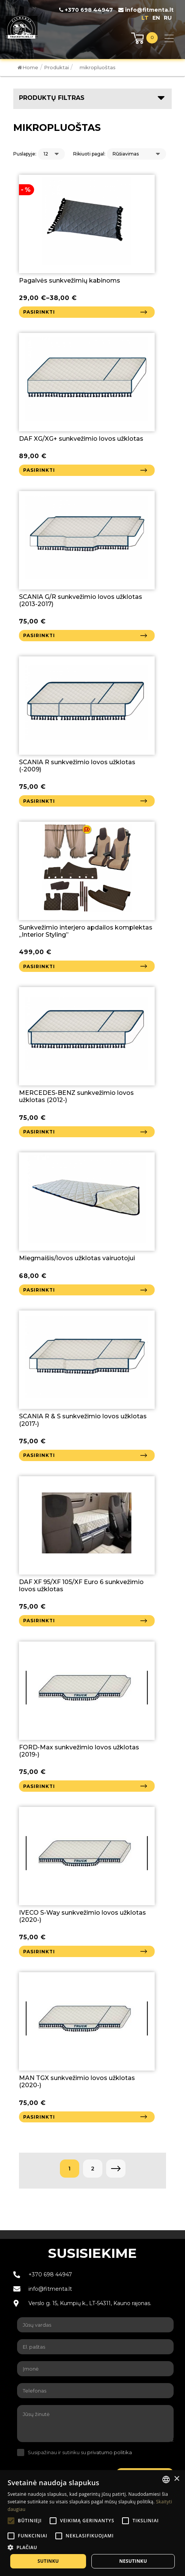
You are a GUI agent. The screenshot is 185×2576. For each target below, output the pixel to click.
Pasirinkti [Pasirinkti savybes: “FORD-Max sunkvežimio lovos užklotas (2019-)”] (39, 1786)
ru (168, 17)
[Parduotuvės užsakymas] (136, 154)
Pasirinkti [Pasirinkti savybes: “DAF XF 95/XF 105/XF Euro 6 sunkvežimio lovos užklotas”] (39, 1620)
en (156, 17)
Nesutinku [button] (133, 2561)
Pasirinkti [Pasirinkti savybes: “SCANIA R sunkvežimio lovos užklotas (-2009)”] (39, 801)
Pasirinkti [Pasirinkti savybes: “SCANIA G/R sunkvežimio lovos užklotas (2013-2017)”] (39, 635)
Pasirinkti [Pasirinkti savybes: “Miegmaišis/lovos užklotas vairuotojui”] (39, 1290)
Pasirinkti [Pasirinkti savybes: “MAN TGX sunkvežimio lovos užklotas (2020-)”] (39, 2117)
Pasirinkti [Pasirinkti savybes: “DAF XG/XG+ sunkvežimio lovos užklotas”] (39, 470)
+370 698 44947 (86, 9)
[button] (92, 2547)
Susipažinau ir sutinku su (80, 2452)
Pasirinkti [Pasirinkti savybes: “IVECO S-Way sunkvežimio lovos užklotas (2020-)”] (39, 1951)
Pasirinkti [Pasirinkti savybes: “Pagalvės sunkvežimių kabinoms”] (39, 312)
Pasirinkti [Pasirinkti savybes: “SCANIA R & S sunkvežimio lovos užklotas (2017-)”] (39, 1455)
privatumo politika (109, 2452)
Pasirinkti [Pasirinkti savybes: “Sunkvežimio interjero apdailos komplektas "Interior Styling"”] (39, 966)
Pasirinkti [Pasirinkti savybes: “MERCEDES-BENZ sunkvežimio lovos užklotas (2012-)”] (39, 1132)
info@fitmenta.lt (146, 9)
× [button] (176, 2479)
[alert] (92, 2523)
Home (27, 67)
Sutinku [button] (48, 2561)
